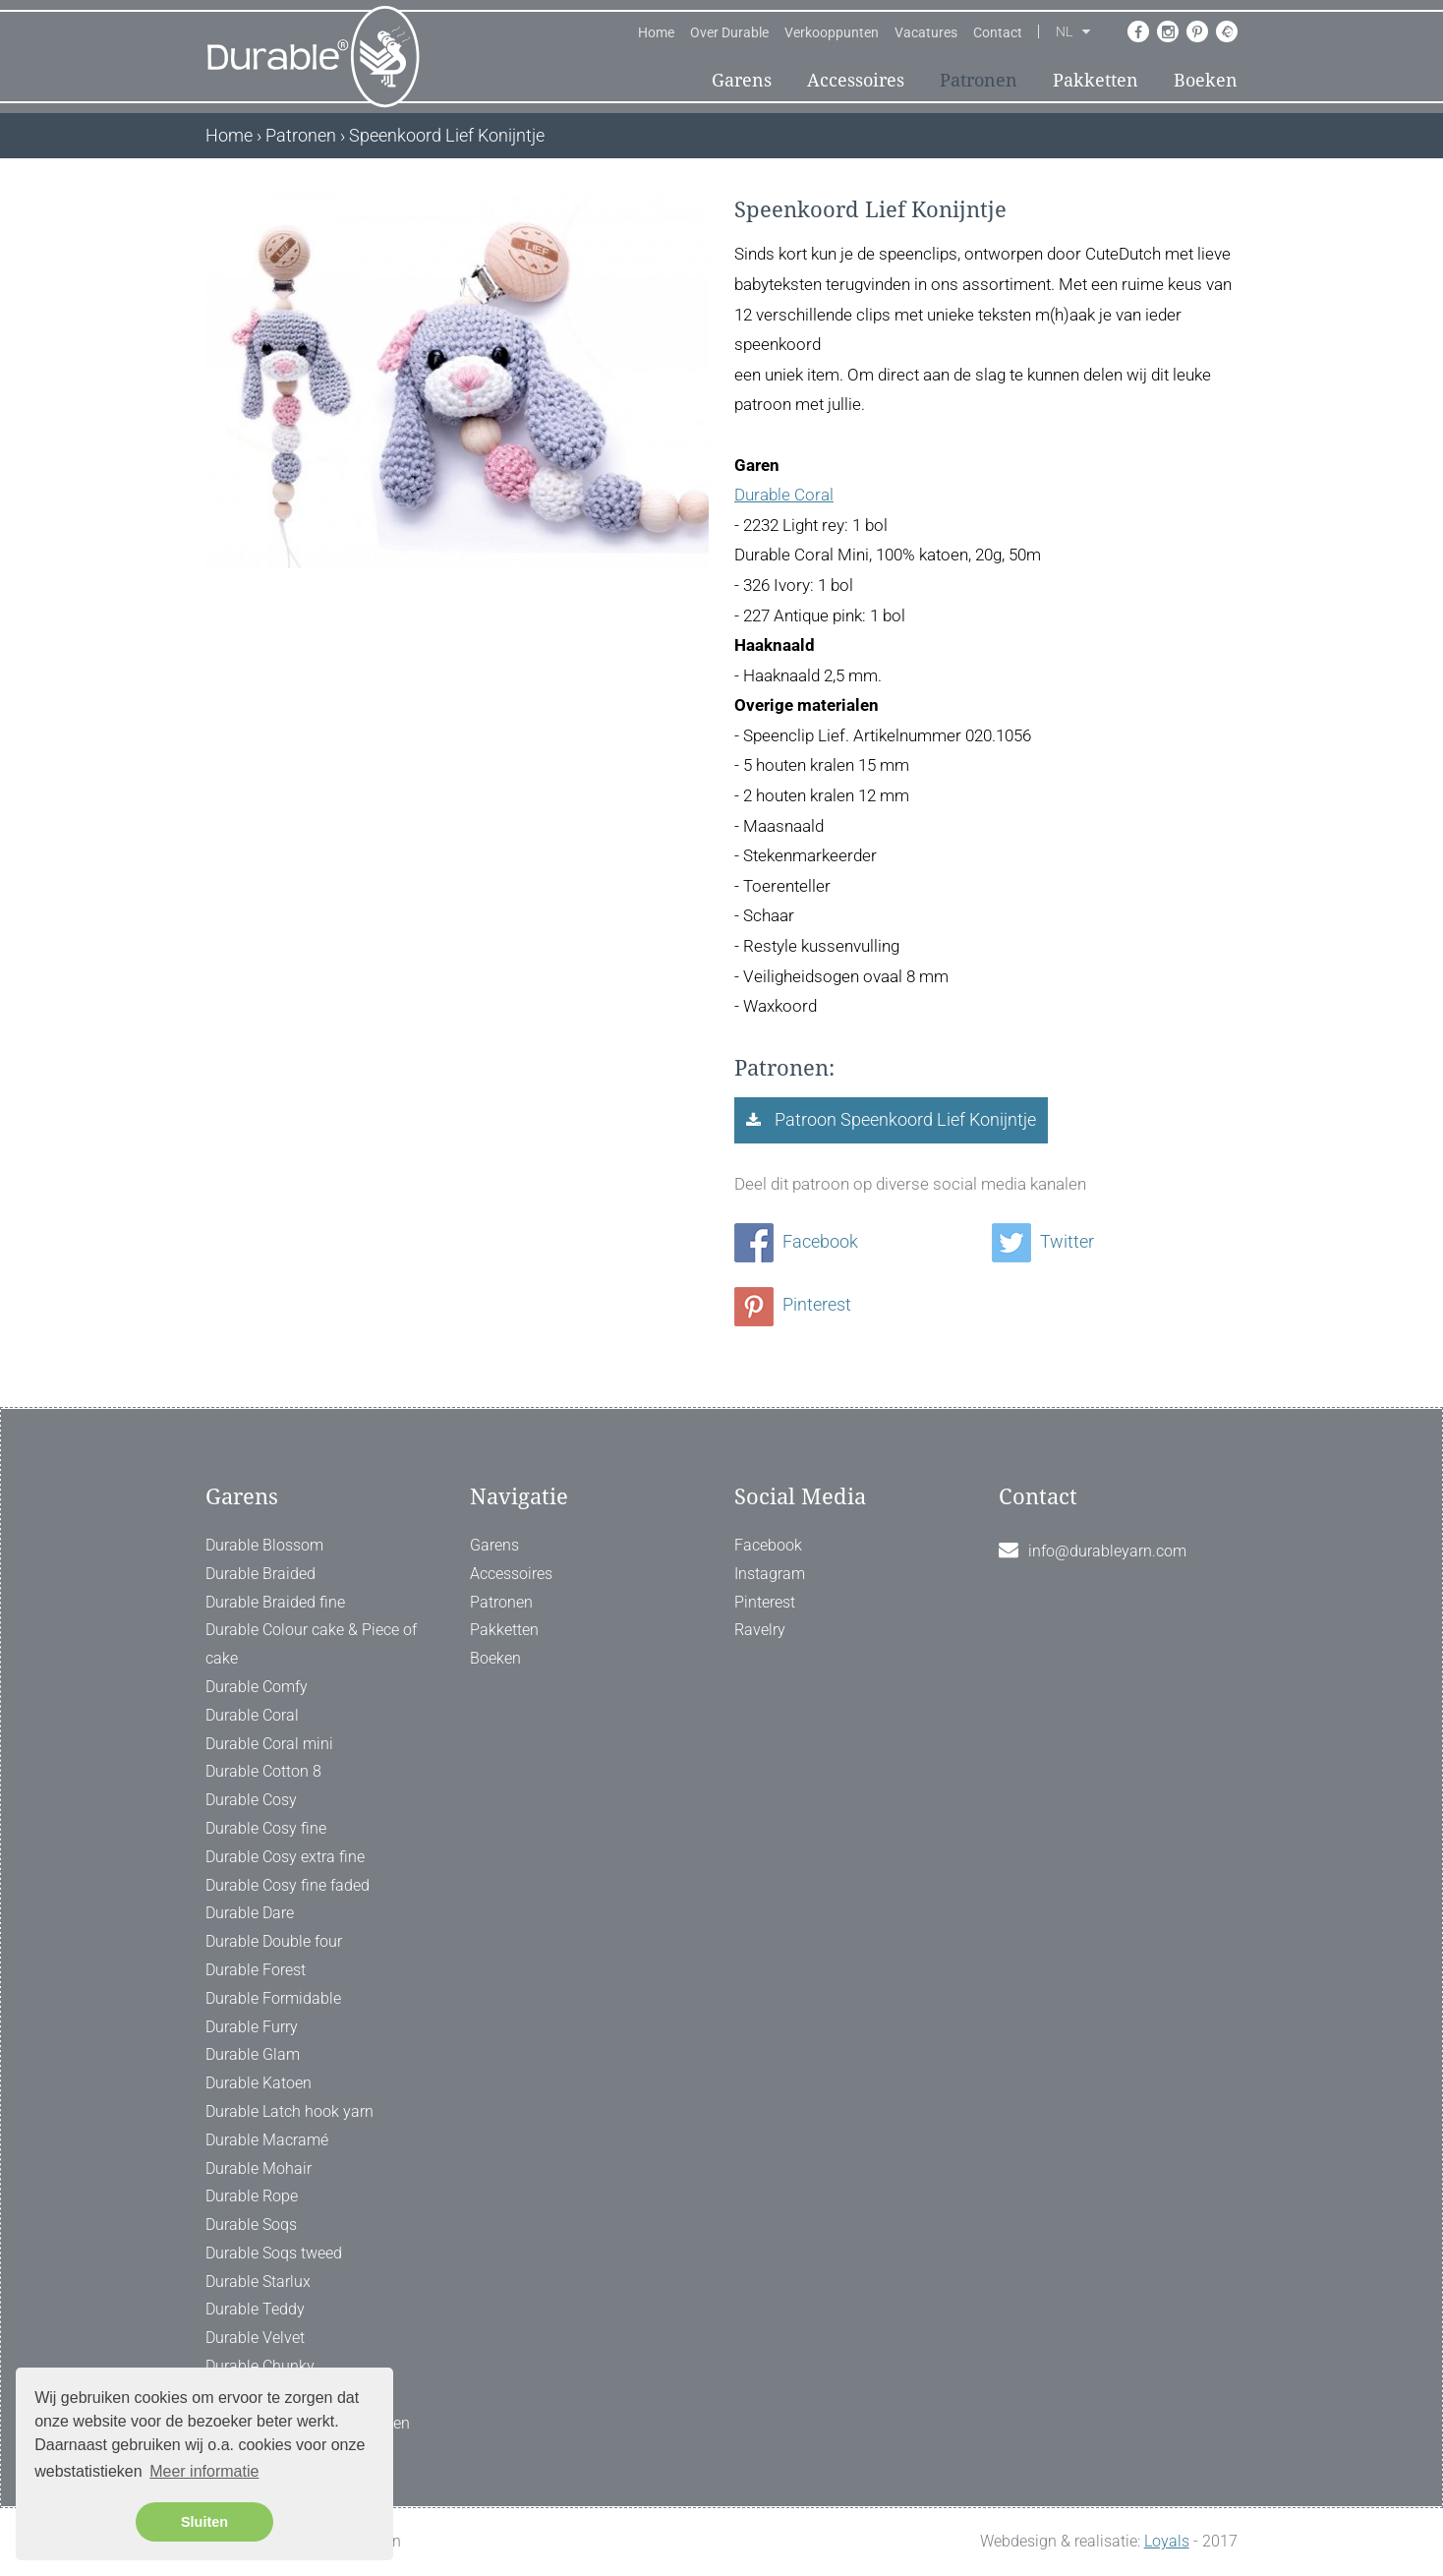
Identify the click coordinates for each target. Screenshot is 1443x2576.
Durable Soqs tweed (273, 2253)
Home (656, 32)
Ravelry (759, 1629)
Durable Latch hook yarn (289, 2111)
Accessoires (855, 80)
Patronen (978, 80)
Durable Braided (260, 1573)
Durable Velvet (255, 2337)
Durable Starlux (258, 2281)
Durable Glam (252, 2054)
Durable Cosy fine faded (287, 1885)
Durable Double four (273, 1941)
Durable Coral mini (269, 1743)
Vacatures (926, 32)
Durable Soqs (251, 2224)
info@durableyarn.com (1107, 1551)
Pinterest (792, 1304)
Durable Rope (251, 2196)
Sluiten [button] (204, 2522)
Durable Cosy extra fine (285, 1856)
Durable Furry (251, 2027)
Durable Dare (249, 1912)
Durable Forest (255, 1970)
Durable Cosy (251, 1799)
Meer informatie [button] (204, 2471)
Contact (997, 32)
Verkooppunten (831, 32)
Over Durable (729, 32)
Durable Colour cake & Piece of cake (311, 1644)
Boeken (1206, 80)
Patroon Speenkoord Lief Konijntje (903, 1119)
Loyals (1166, 2541)
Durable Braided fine (275, 1602)
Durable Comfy (256, 1686)
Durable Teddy (255, 2309)
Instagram (769, 1573)
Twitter (1043, 1241)
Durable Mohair (258, 2168)
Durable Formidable (273, 1998)
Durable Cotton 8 (263, 1771)
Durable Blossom (264, 1545)
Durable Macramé (266, 2140)
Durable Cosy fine (265, 1828)
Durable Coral (784, 494)
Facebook (796, 1241)
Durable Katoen (258, 2083)
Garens (742, 80)
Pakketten (1095, 80)
